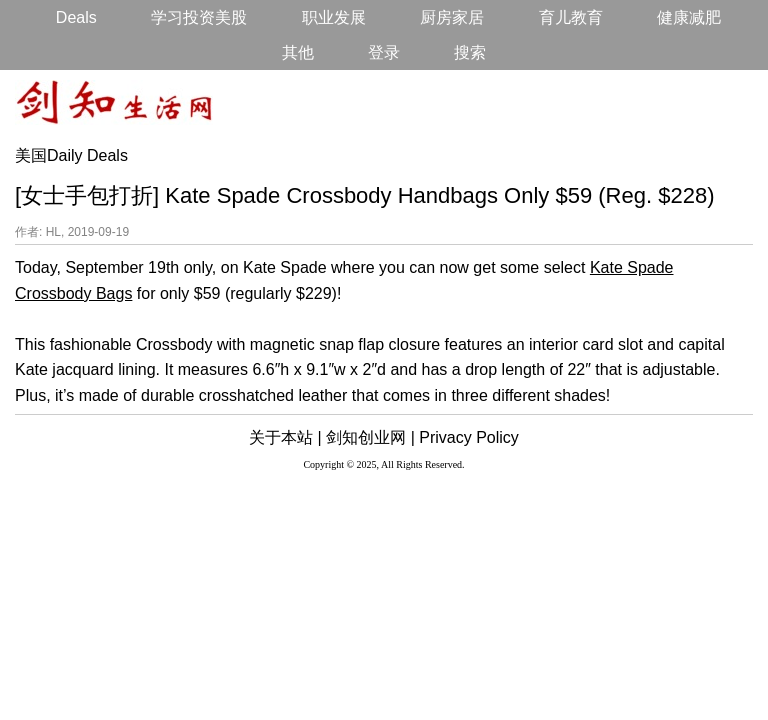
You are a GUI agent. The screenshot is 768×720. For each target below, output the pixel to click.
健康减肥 (689, 17)
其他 (298, 52)
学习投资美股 (199, 17)
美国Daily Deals (71, 155)
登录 (384, 52)
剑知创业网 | (370, 437)
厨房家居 (452, 17)
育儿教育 (571, 17)
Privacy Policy (469, 437)
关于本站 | (285, 437)
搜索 (470, 52)
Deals (76, 17)
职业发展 (334, 17)
